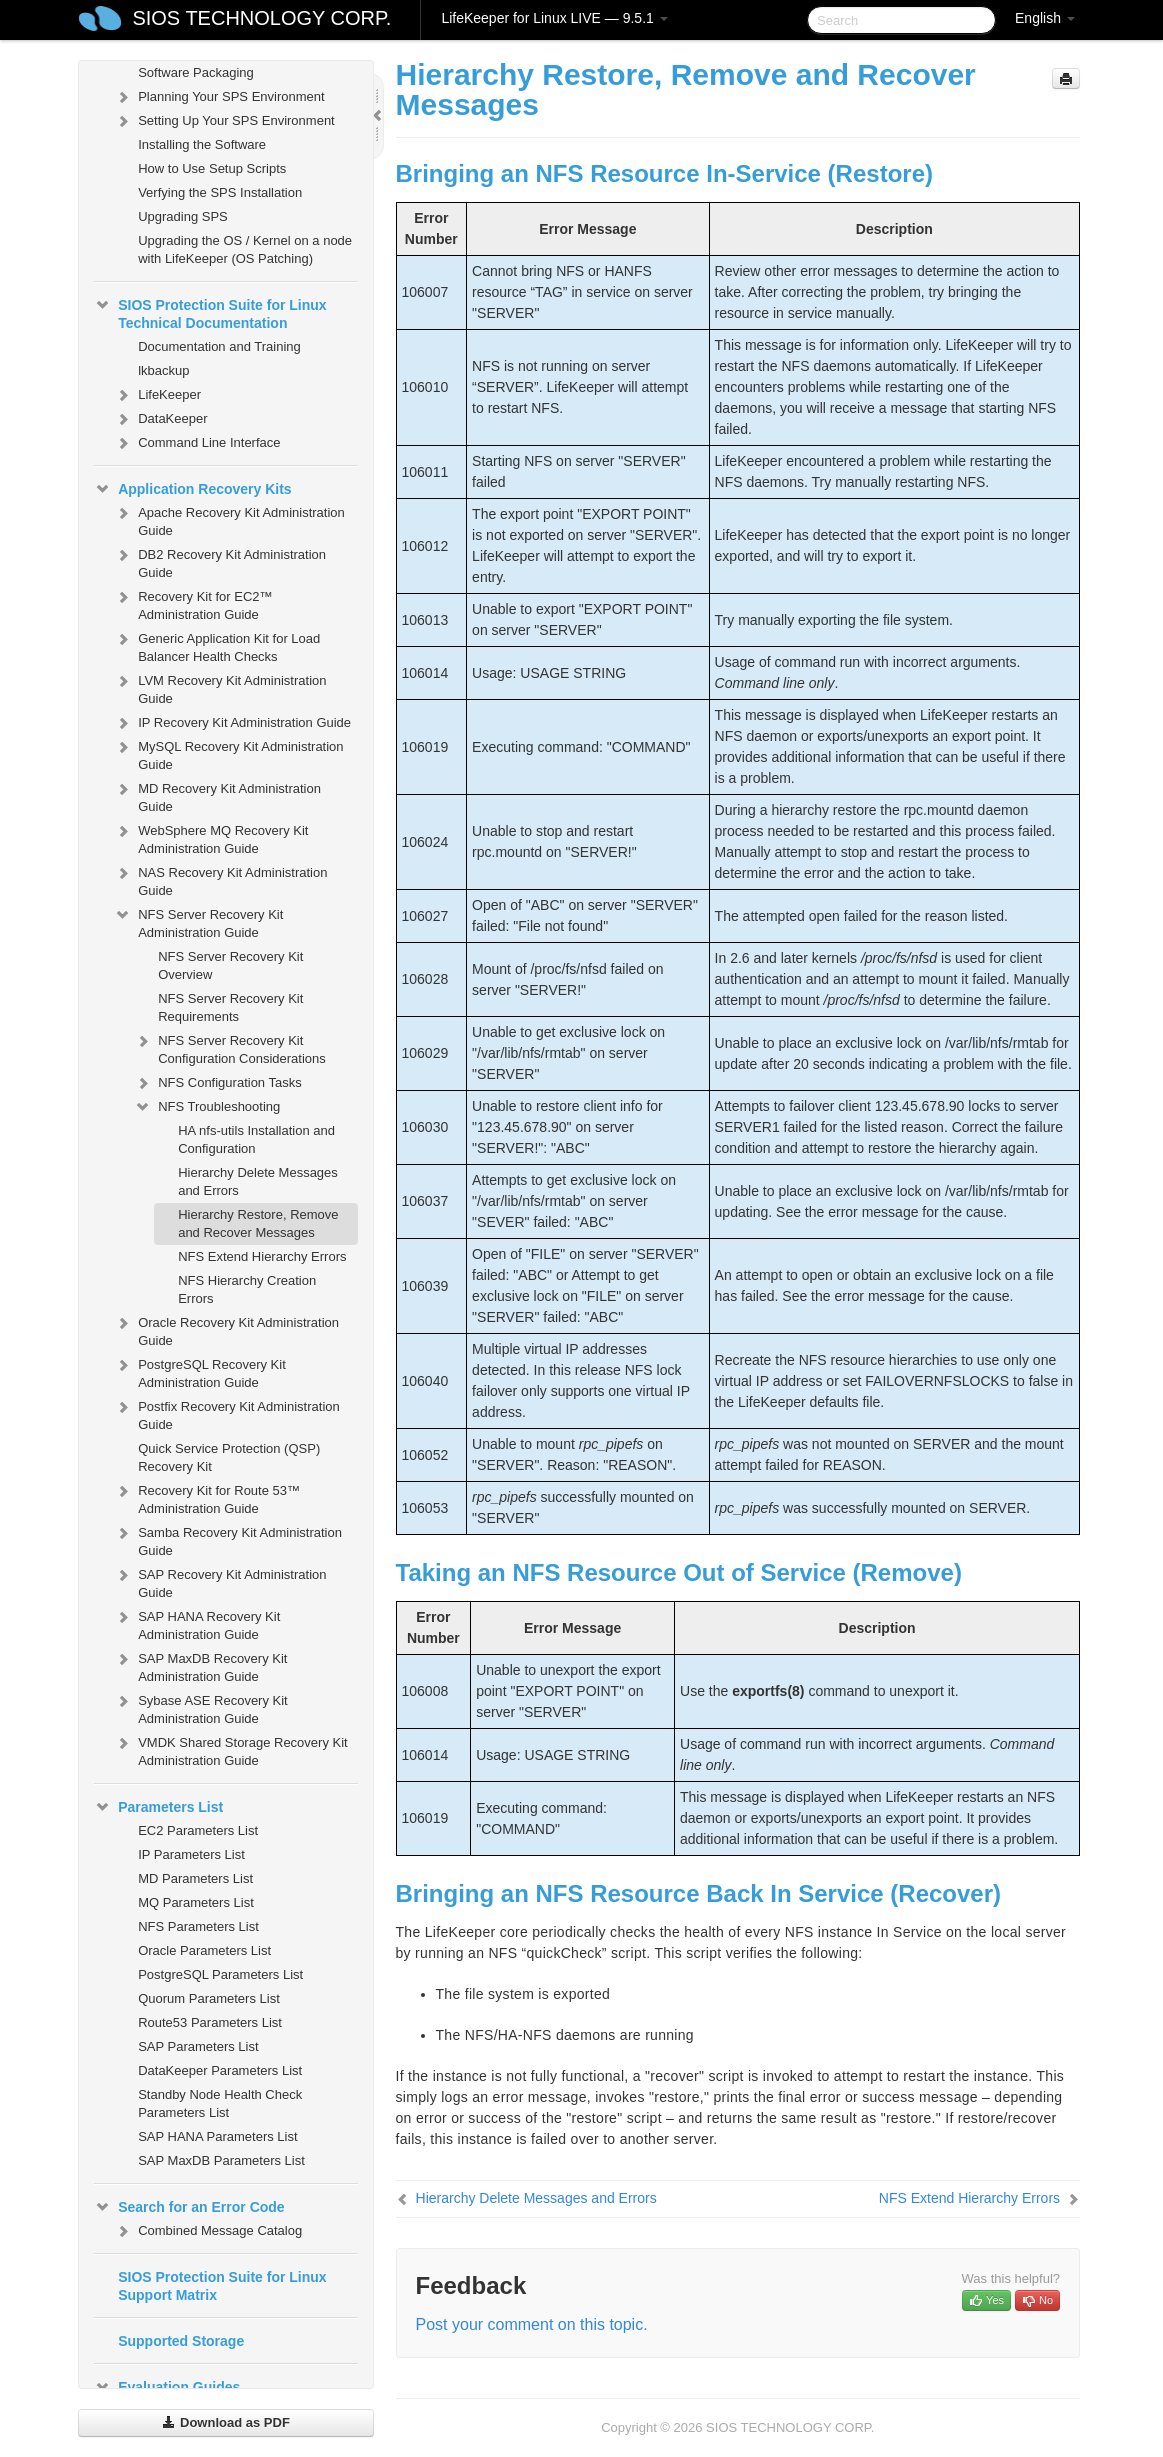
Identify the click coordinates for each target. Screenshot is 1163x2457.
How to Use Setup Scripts (212, 168)
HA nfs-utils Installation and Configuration (256, 1139)
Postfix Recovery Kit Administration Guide (227, 1413)
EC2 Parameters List (198, 1830)
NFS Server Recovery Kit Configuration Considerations (230, 1047)
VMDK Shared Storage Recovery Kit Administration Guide (231, 1749)
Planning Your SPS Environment (219, 97)
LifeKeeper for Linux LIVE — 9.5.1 (554, 18)
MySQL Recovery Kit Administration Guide (228, 753)
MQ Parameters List (196, 1902)
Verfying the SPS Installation (220, 192)
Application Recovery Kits (193, 489)
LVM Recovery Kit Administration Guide (220, 687)
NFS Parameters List (198, 1926)
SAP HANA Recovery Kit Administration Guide (197, 1623)
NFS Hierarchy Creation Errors (247, 1289)
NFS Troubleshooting (207, 1107)
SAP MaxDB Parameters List (221, 2160)
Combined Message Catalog (208, 2231)
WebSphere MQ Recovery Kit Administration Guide (211, 837)
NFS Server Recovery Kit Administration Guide (198, 921)
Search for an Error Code (189, 2207)
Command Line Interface (197, 443)
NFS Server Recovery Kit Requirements (230, 1007)
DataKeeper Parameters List (220, 2070)
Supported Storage (181, 2341)
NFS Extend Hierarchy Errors (262, 1256)
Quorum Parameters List (209, 1998)
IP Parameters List (191, 1854)
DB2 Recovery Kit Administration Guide (220, 561)
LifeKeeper (157, 395)
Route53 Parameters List (210, 2022)
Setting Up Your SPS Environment (224, 121)
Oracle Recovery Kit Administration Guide (226, 1329)
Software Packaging (196, 72)
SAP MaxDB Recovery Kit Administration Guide (200, 1665)
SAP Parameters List (198, 2046)
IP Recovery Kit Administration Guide (232, 723)
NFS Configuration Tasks (218, 1083)
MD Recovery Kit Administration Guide (217, 795)
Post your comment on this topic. (532, 2324)
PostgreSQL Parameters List (220, 1974)
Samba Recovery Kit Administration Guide (228, 1539)
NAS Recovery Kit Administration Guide (220, 879)
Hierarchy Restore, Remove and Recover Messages (258, 1223)
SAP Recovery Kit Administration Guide (220, 1581)
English (1045, 18)
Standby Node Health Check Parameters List (220, 2103)
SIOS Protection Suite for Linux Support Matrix (222, 2286)
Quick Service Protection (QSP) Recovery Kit (229, 1457)
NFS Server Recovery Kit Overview (230, 965)
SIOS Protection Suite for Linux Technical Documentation (210, 312)
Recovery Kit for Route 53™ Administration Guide (207, 1497)
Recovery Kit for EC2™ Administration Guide (193, 603)
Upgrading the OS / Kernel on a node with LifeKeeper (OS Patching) (245, 249)
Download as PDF (225, 2422)
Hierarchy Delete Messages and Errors (258, 1181)
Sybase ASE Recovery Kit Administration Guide (201, 1707)
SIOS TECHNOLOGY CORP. (261, 18)
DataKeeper (160, 419)
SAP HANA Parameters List (217, 2136)
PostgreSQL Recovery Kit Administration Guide (200, 1371)
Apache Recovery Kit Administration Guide (229, 519)
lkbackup (163, 370)
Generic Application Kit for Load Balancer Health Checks (217, 645)
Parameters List (158, 1807)
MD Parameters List (195, 1878)
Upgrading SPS (183, 216)
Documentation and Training (219, 346)
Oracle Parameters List (204, 1950)
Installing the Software (202, 144)
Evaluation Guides (167, 2387)
